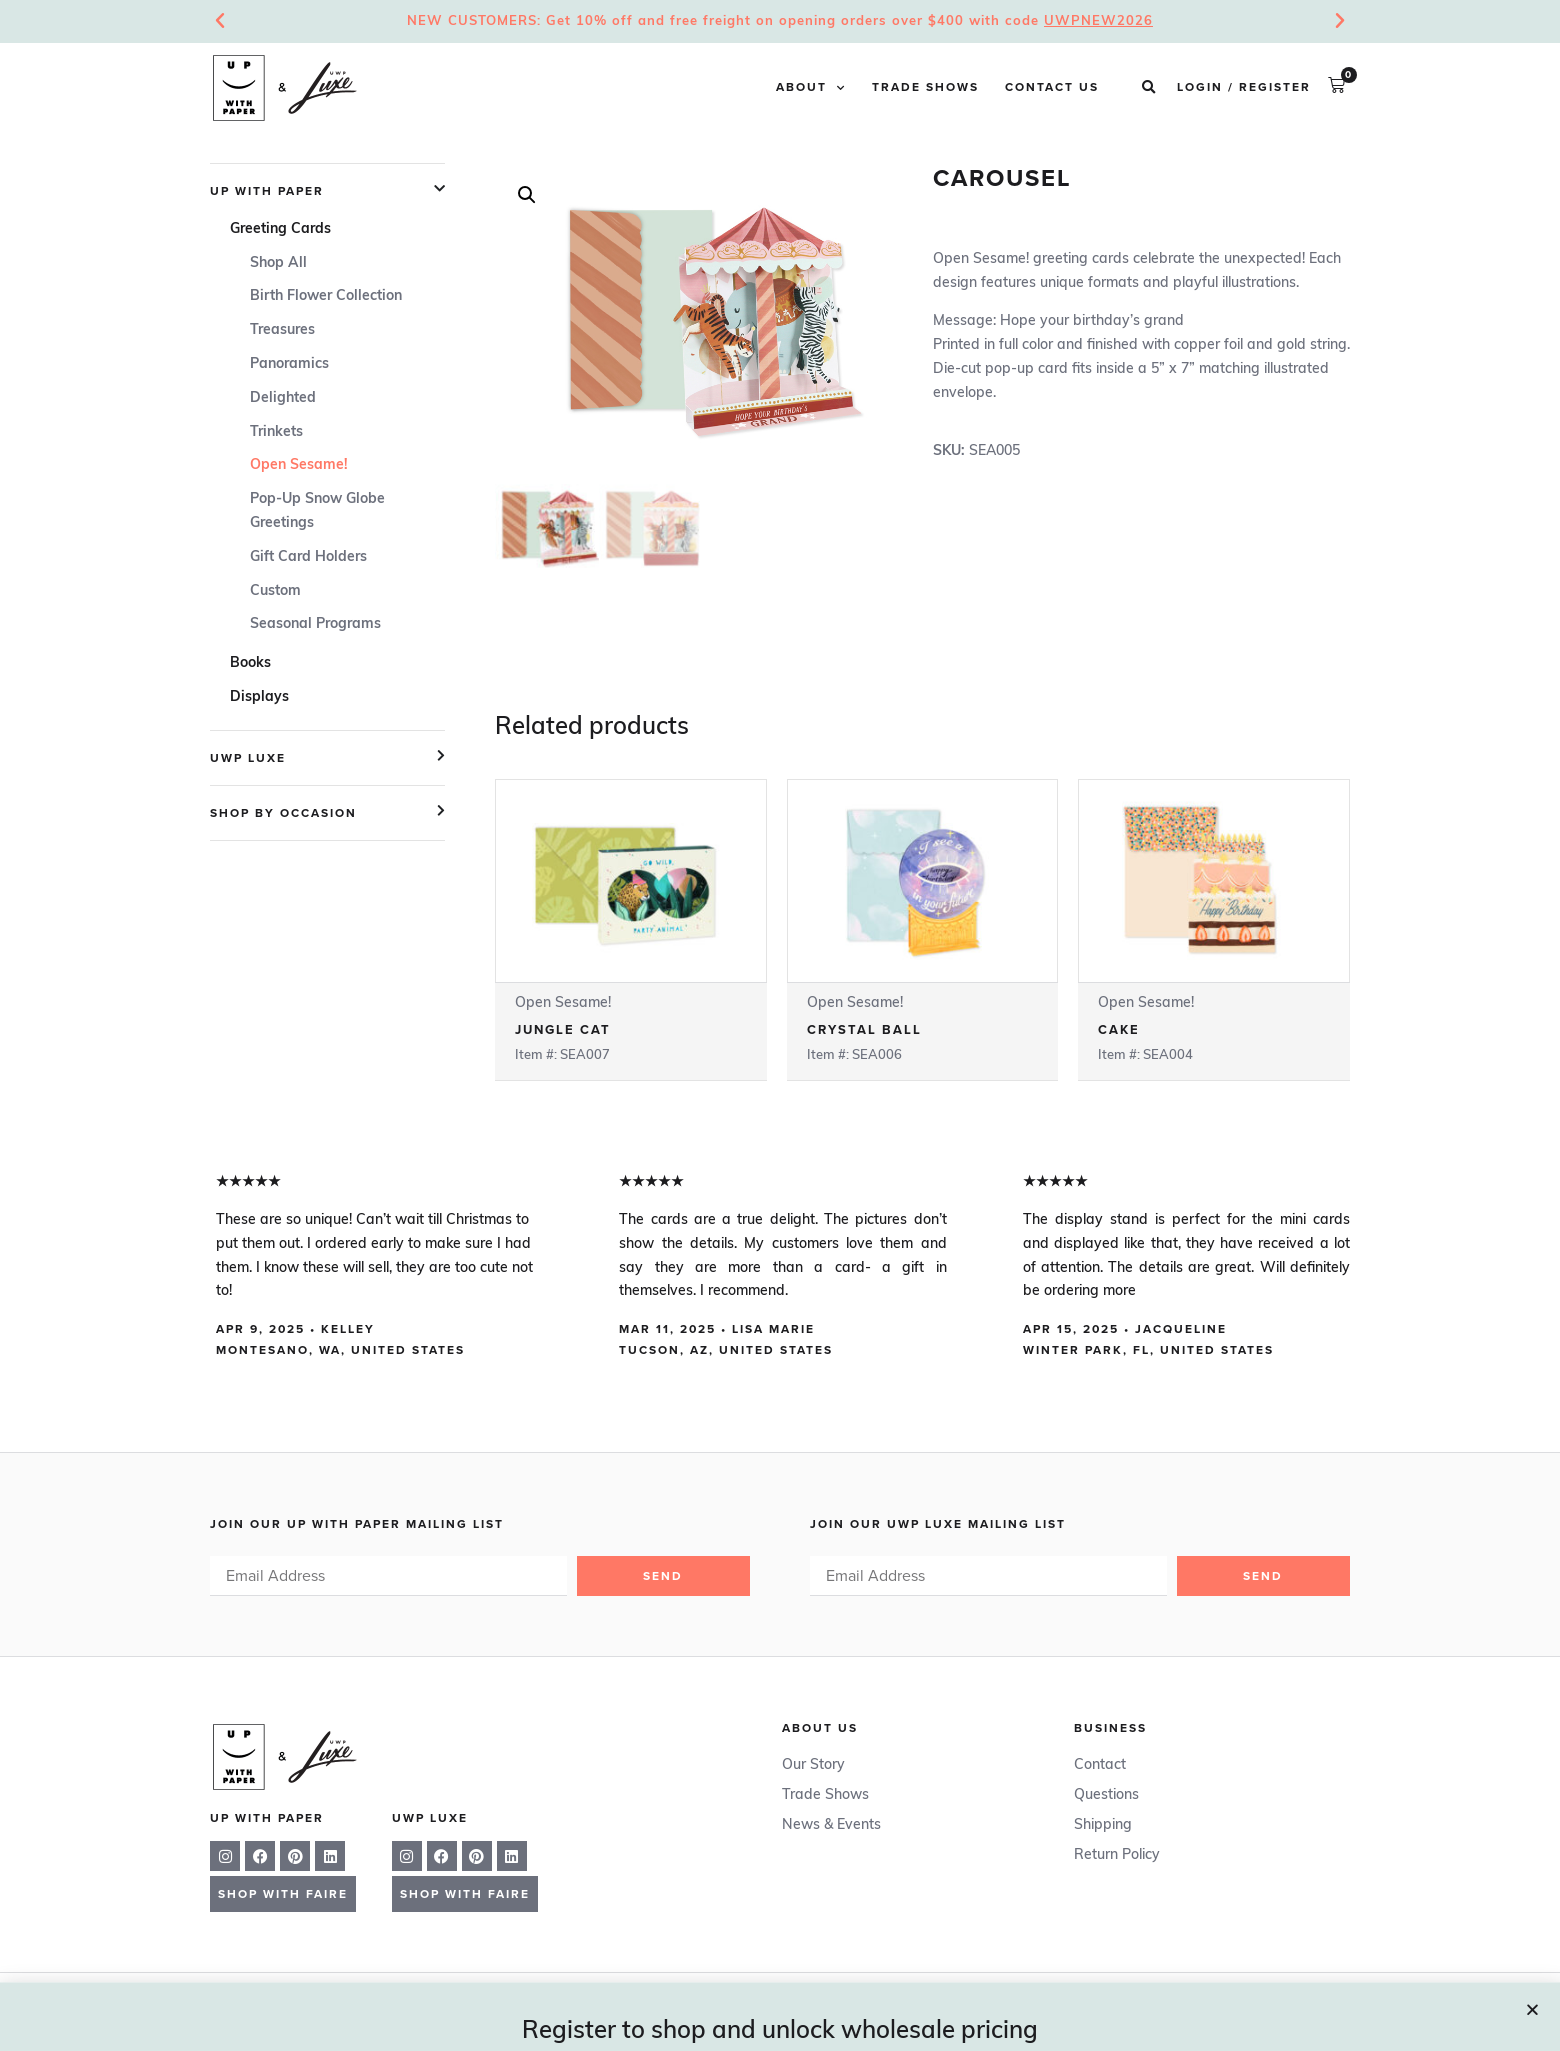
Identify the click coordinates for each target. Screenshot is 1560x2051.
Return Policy (1117, 1855)
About (811, 88)
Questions (1106, 1795)
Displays (259, 697)
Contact (1100, 1765)
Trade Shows (925, 88)
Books (250, 663)
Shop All (278, 263)
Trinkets (276, 432)
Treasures (282, 330)
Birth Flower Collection (326, 296)
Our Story (813, 1765)
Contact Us (1052, 88)
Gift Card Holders (308, 557)
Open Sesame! (299, 465)
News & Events (831, 1825)
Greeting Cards (280, 229)
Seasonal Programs (315, 624)
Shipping (1103, 1825)
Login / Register (1244, 88)
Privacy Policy (933, 2004)
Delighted (283, 398)
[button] (1148, 88)
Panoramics (289, 364)
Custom (275, 591)
